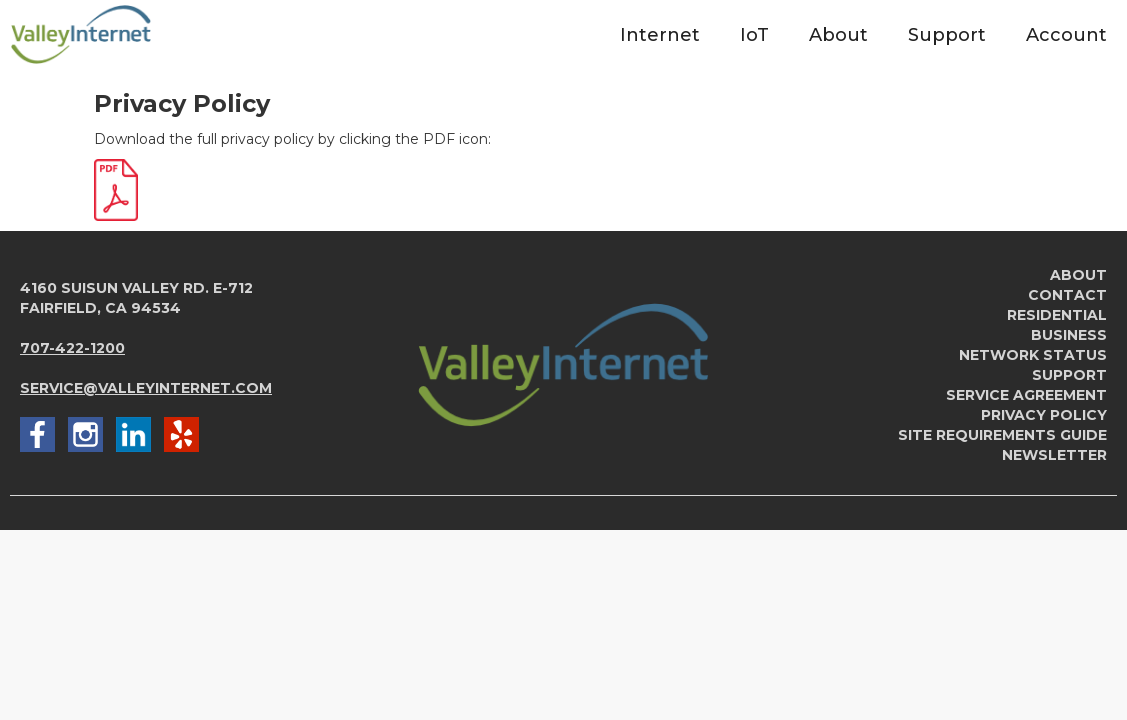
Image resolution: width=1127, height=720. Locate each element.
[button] (660, 34)
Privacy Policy (1044, 415)
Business (1069, 335)
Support (1069, 375)
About (1078, 275)
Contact (1067, 295)
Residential (1057, 315)
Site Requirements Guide (1002, 435)
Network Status (1033, 355)
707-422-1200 (72, 348)
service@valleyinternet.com (146, 388)
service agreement (1026, 395)
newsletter (1054, 455)
